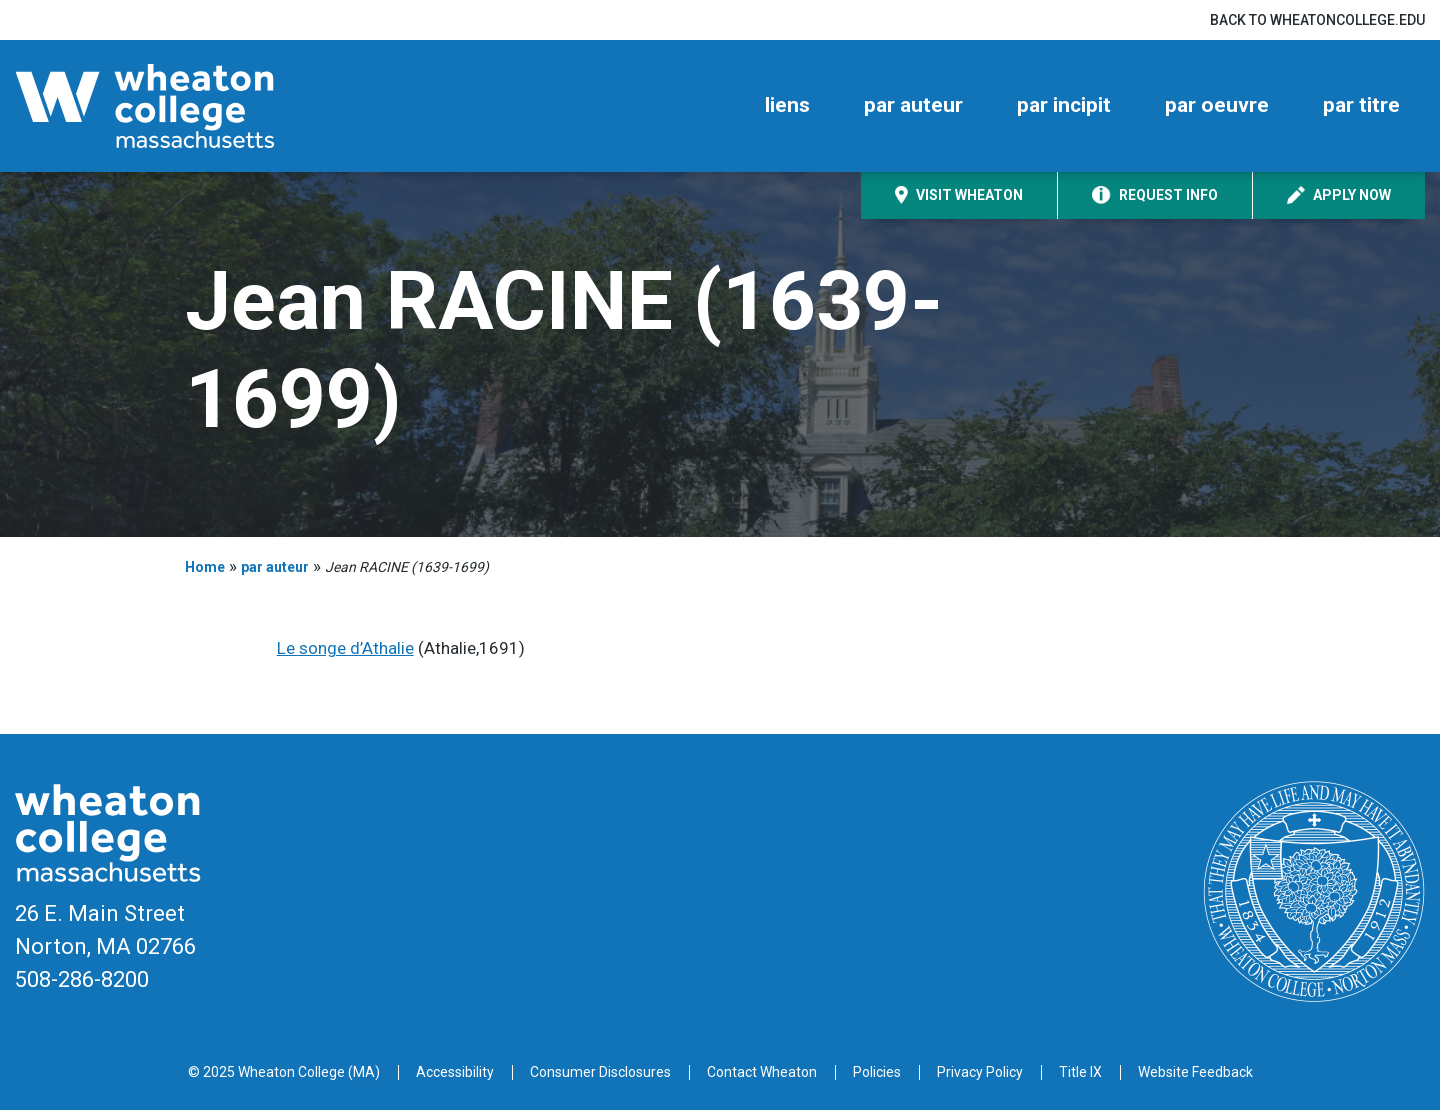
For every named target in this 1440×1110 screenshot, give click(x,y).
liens (787, 105)
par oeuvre (1217, 105)
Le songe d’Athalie (345, 648)
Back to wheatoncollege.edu (1317, 20)
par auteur (913, 105)
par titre (1361, 105)
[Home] (180, 106)
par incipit (1064, 105)
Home (205, 567)
